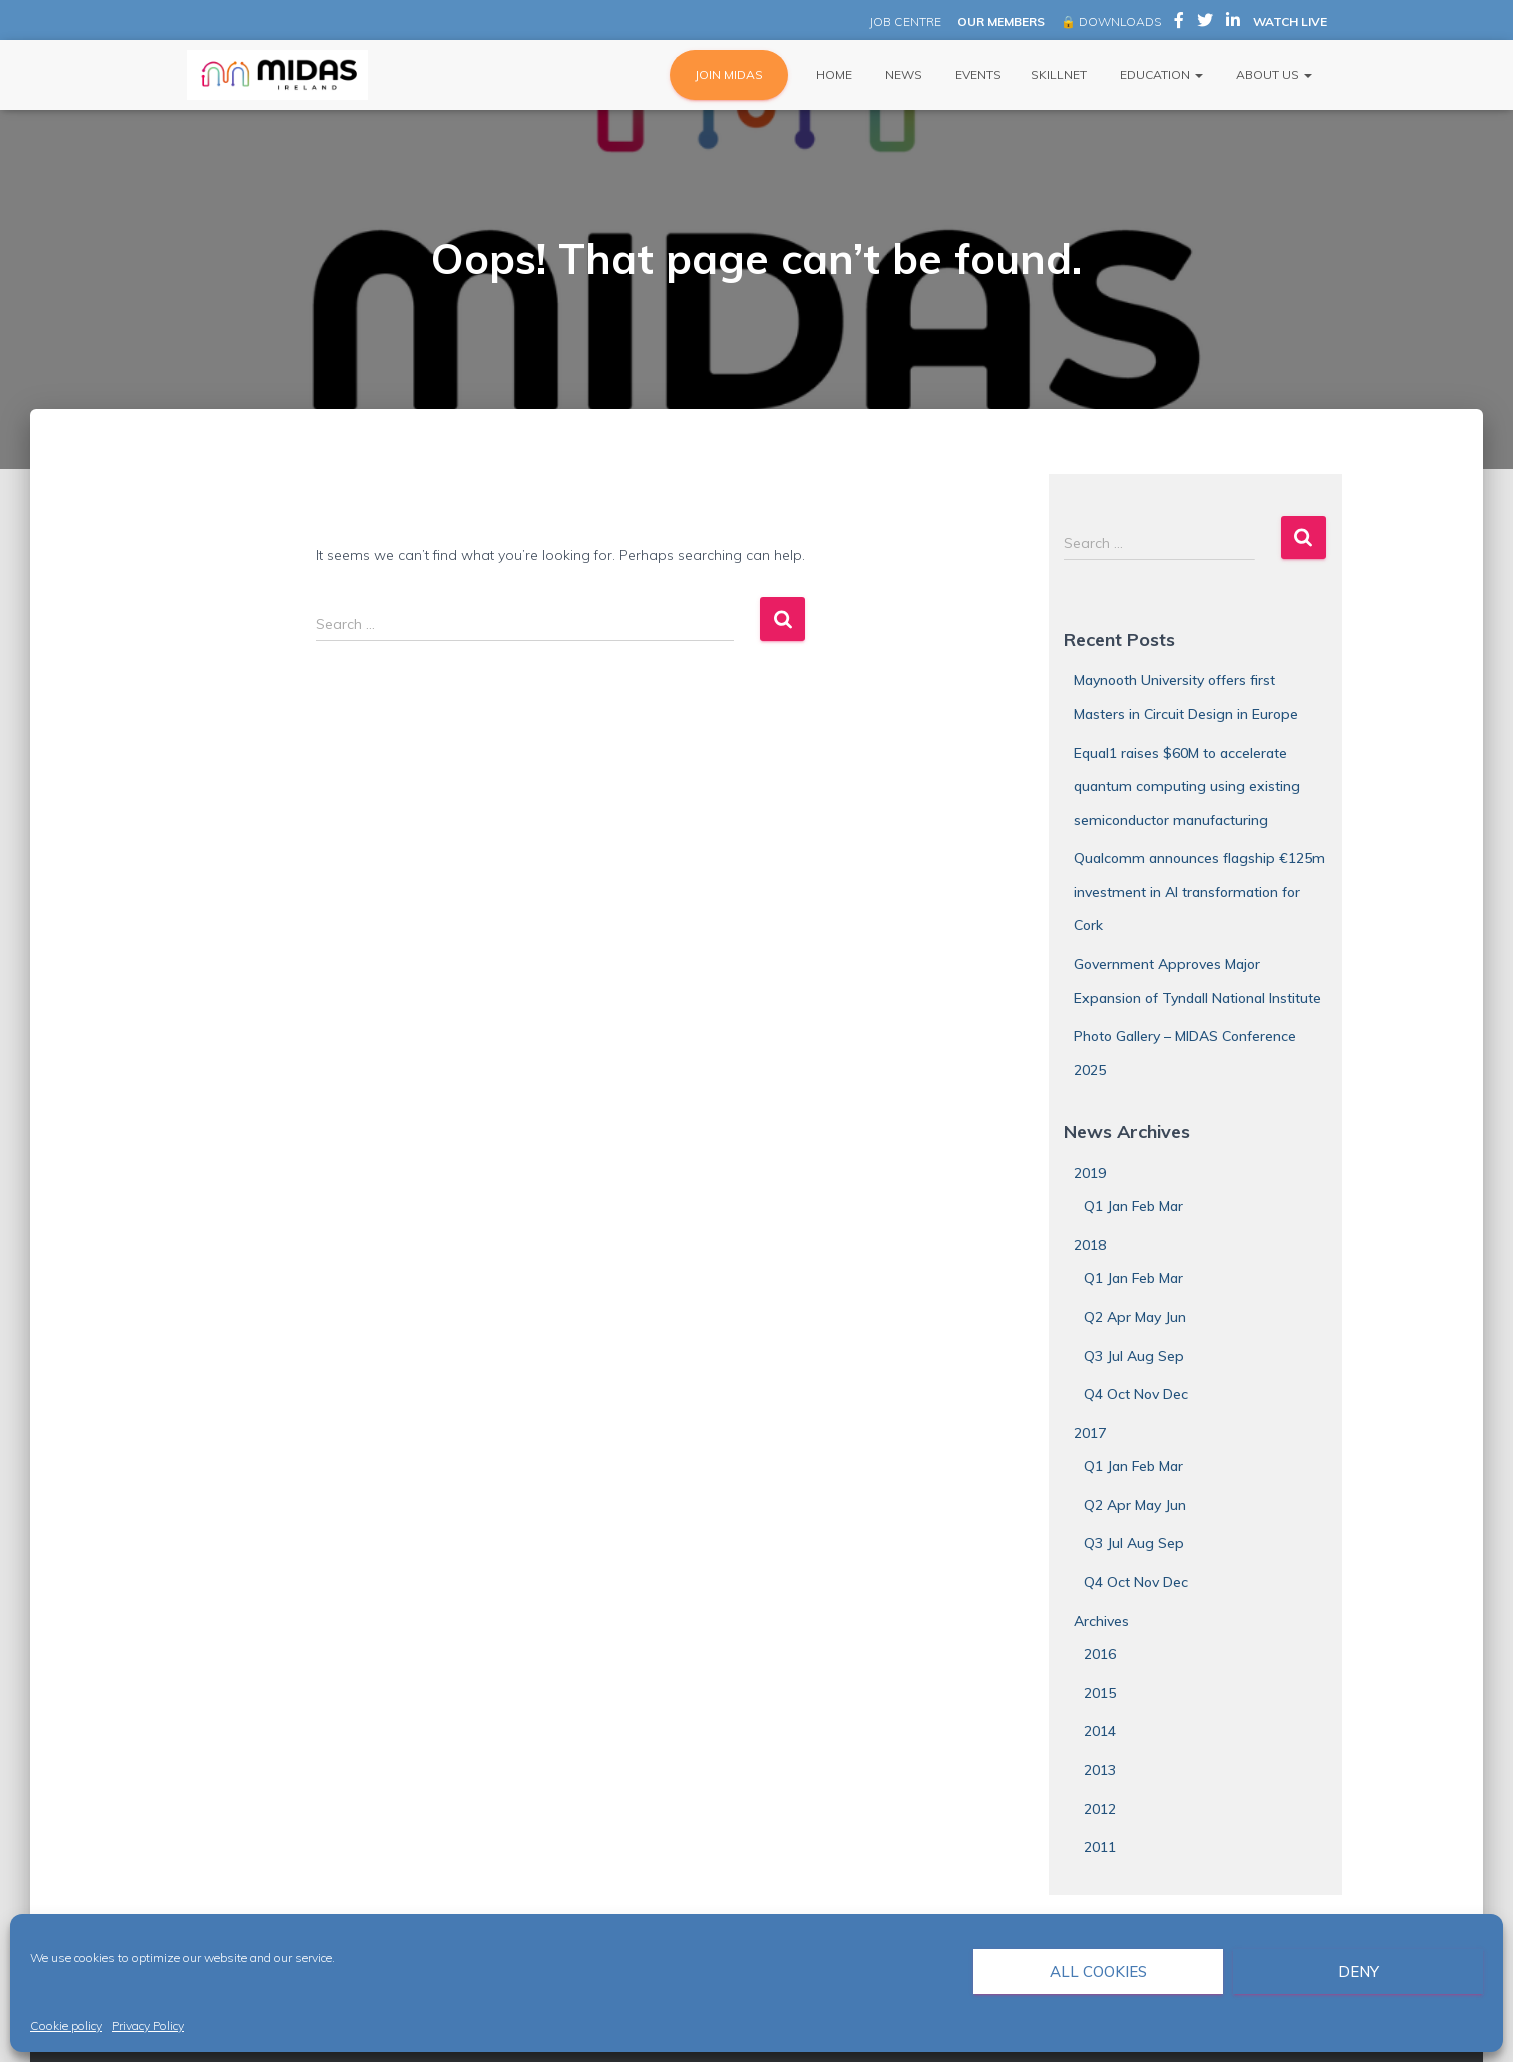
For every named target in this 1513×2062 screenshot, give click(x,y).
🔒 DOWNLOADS (1111, 21)
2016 (1100, 1654)
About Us (1272, 74)
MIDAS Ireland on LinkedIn (1233, 23)
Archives (1101, 1621)
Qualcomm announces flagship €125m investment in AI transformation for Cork (1199, 891)
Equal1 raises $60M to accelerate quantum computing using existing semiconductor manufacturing (1187, 786)
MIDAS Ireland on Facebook (1179, 23)
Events (976, 74)
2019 (1090, 1173)
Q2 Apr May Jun (1135, 1317)
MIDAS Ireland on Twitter (1205, 23)
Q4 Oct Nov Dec (1136, 1394)
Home (832, 74)
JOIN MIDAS (729, 74)
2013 (1100, 1770)
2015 (1100, 1693)
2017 (1090, 1433)
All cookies (1098, 1971)
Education (1160, 74)
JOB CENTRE (903, 21)
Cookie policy (66, 2025)
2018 (1090, 1245)
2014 (1100, 1731)
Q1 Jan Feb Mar (1133, 1206)
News (902, 74)
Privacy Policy (148, 2025)
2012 (1100, 1809)
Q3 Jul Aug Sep (1134, 1356)
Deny (1358, 1971)
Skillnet (1059, 74)
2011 (1100, 1847)
